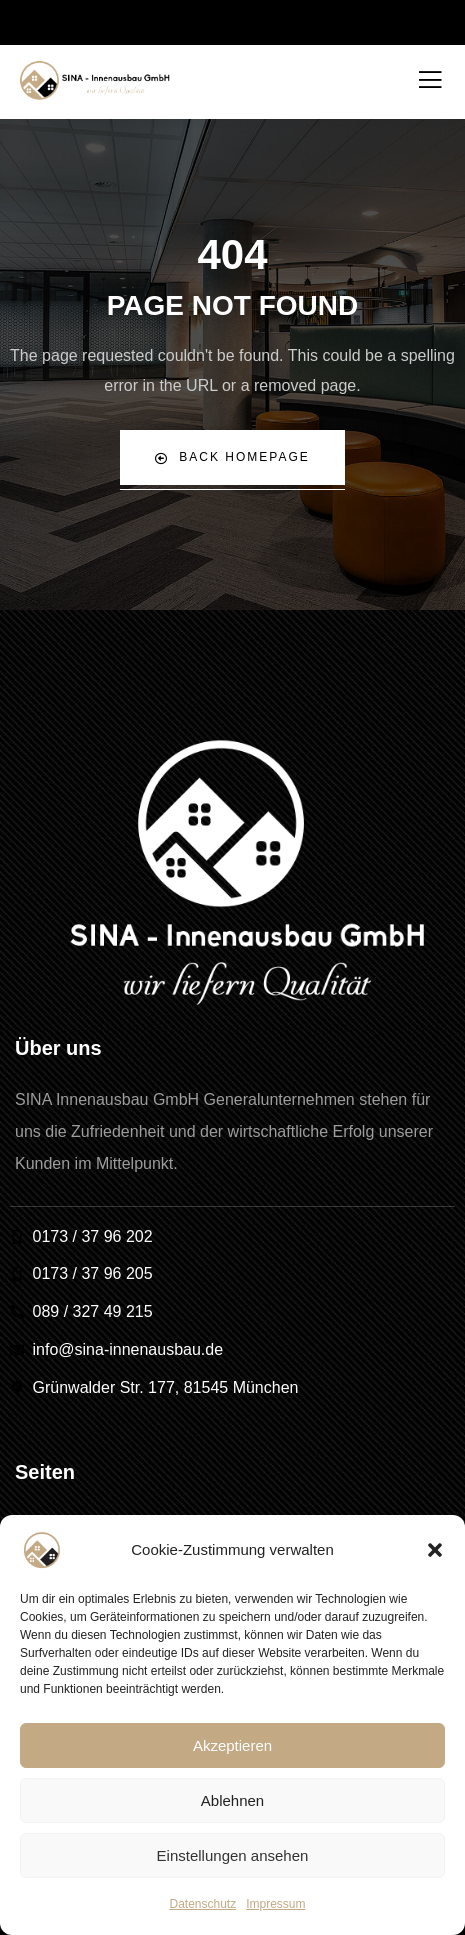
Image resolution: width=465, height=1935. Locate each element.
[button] (435, 1550)
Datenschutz (202, 1904)
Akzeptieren (232, 1745)
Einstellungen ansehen (233, 1855)
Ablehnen (232, 1800)
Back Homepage (232, 457)
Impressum (275, 1904)
